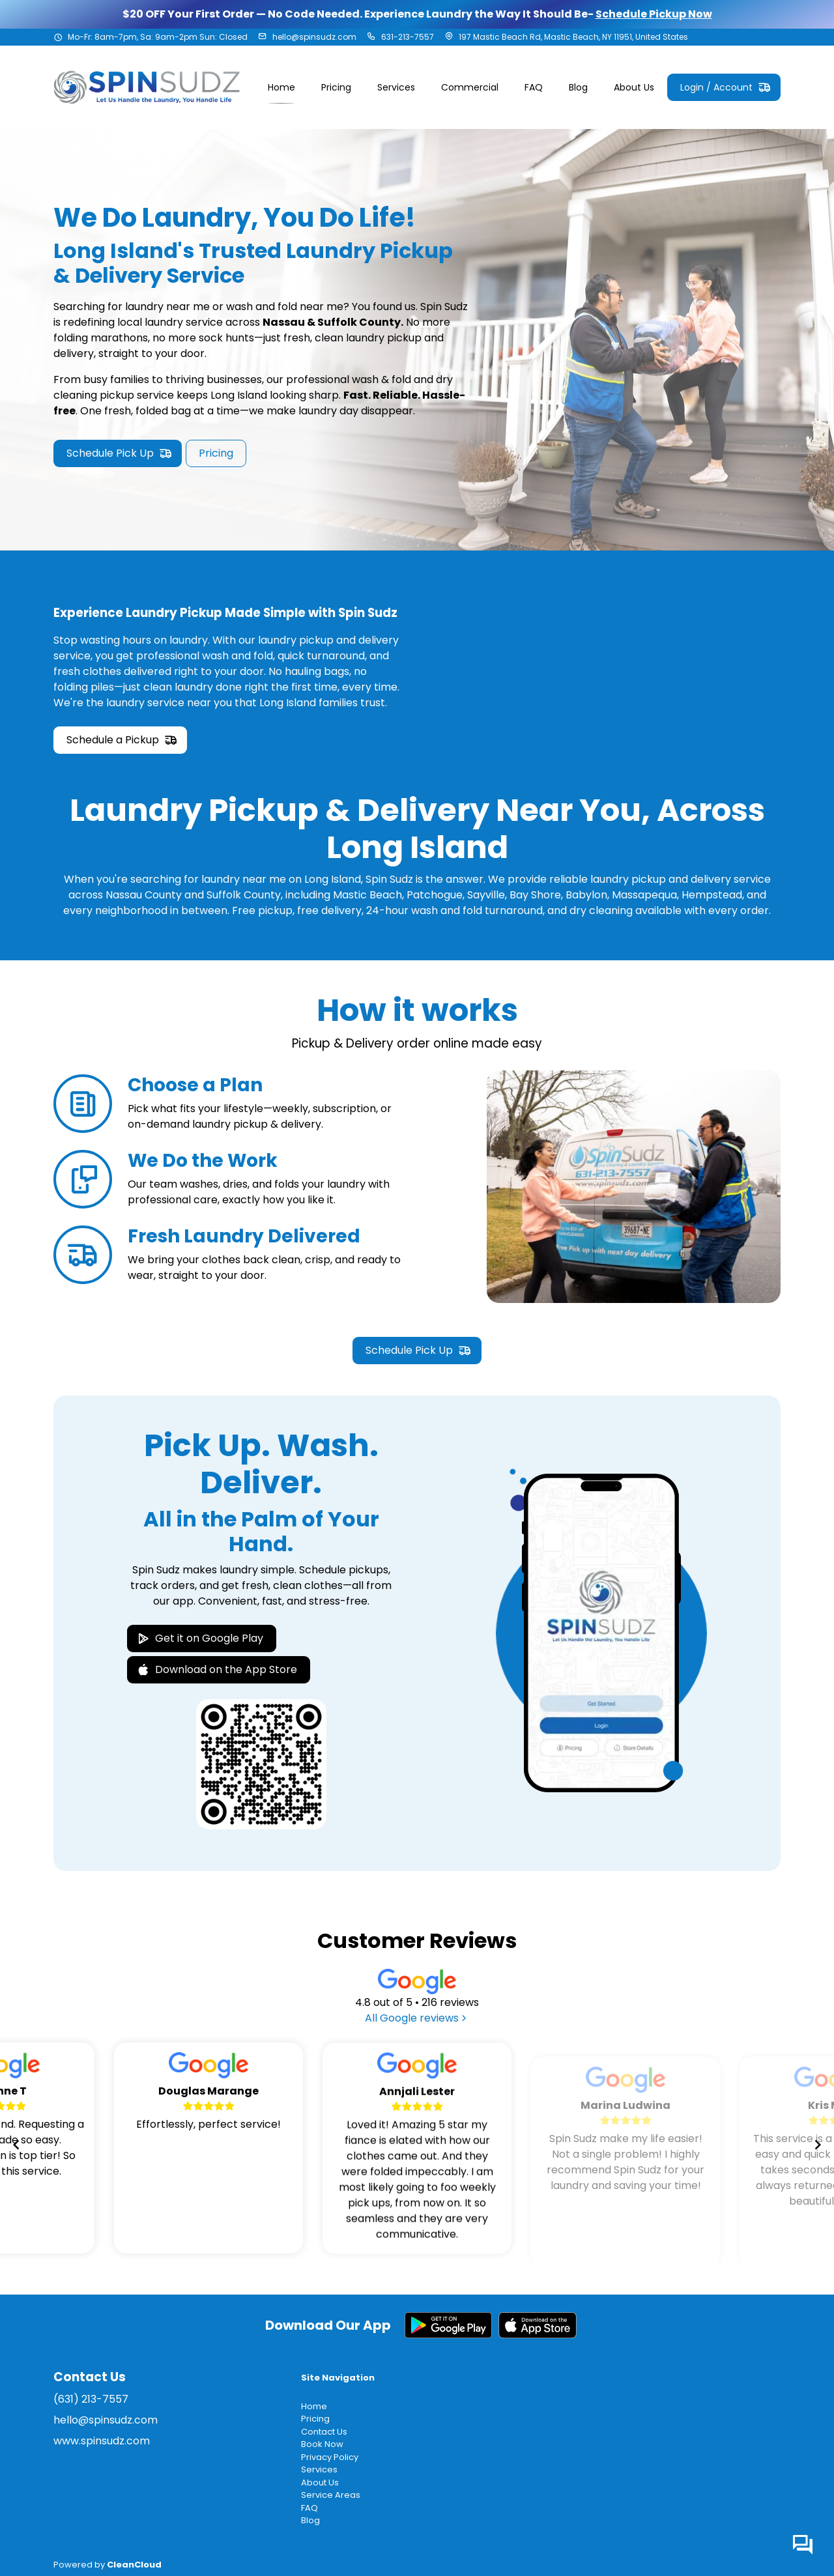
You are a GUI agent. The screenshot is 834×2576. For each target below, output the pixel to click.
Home (314, 2406)
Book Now (322, 2444)
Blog (310, 2520)
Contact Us (324, 2432)
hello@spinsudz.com (314, 36)
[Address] (448, 37)
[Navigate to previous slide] (16, 2144)
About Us (320, 2482)
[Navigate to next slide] (817, 2144)
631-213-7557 (407, 36)
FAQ (309, 2508)
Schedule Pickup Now (654, 14)
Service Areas (330, 2495)
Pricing (315, 2418)
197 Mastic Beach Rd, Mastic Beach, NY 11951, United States (573, 36)
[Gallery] (417, 2144)
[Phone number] (371, 37)
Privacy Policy (329, 2457)
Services (319, 2469)
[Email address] (262, 37)
